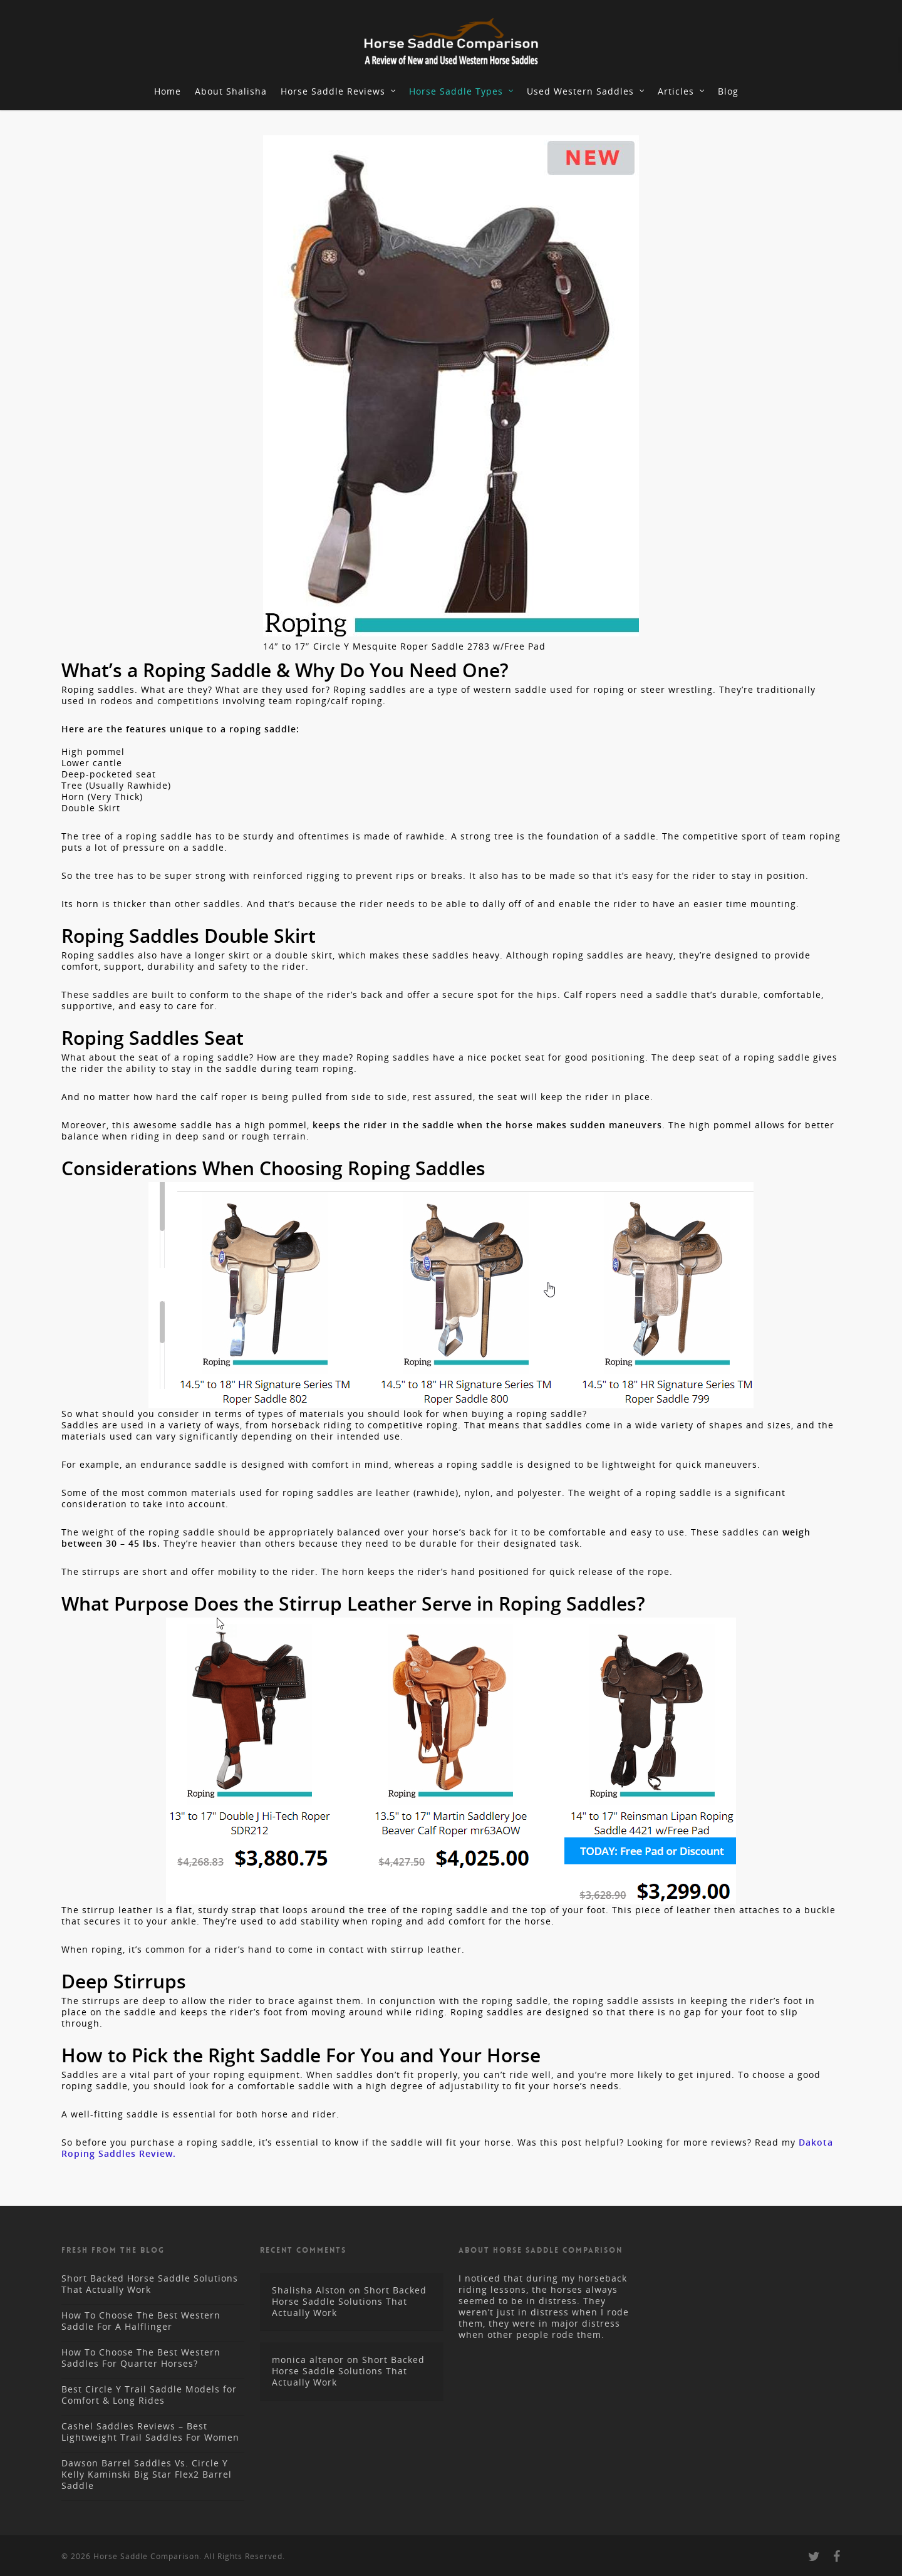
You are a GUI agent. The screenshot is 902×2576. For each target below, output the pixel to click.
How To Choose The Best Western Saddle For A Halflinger (140, 2320)
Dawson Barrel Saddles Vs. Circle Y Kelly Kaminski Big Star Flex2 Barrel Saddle (146, 2474)
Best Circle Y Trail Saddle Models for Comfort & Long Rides (149, 2394)
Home (167, 91)
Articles (681, 91)
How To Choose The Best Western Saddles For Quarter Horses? (140, 2357)
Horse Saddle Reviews (339, 91)
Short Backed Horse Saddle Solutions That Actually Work (149, 2283)
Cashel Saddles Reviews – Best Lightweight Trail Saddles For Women (150, 2431)
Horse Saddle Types (461, 91)
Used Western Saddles (586, 91)
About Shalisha (231, 91)
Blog (728, 91)
